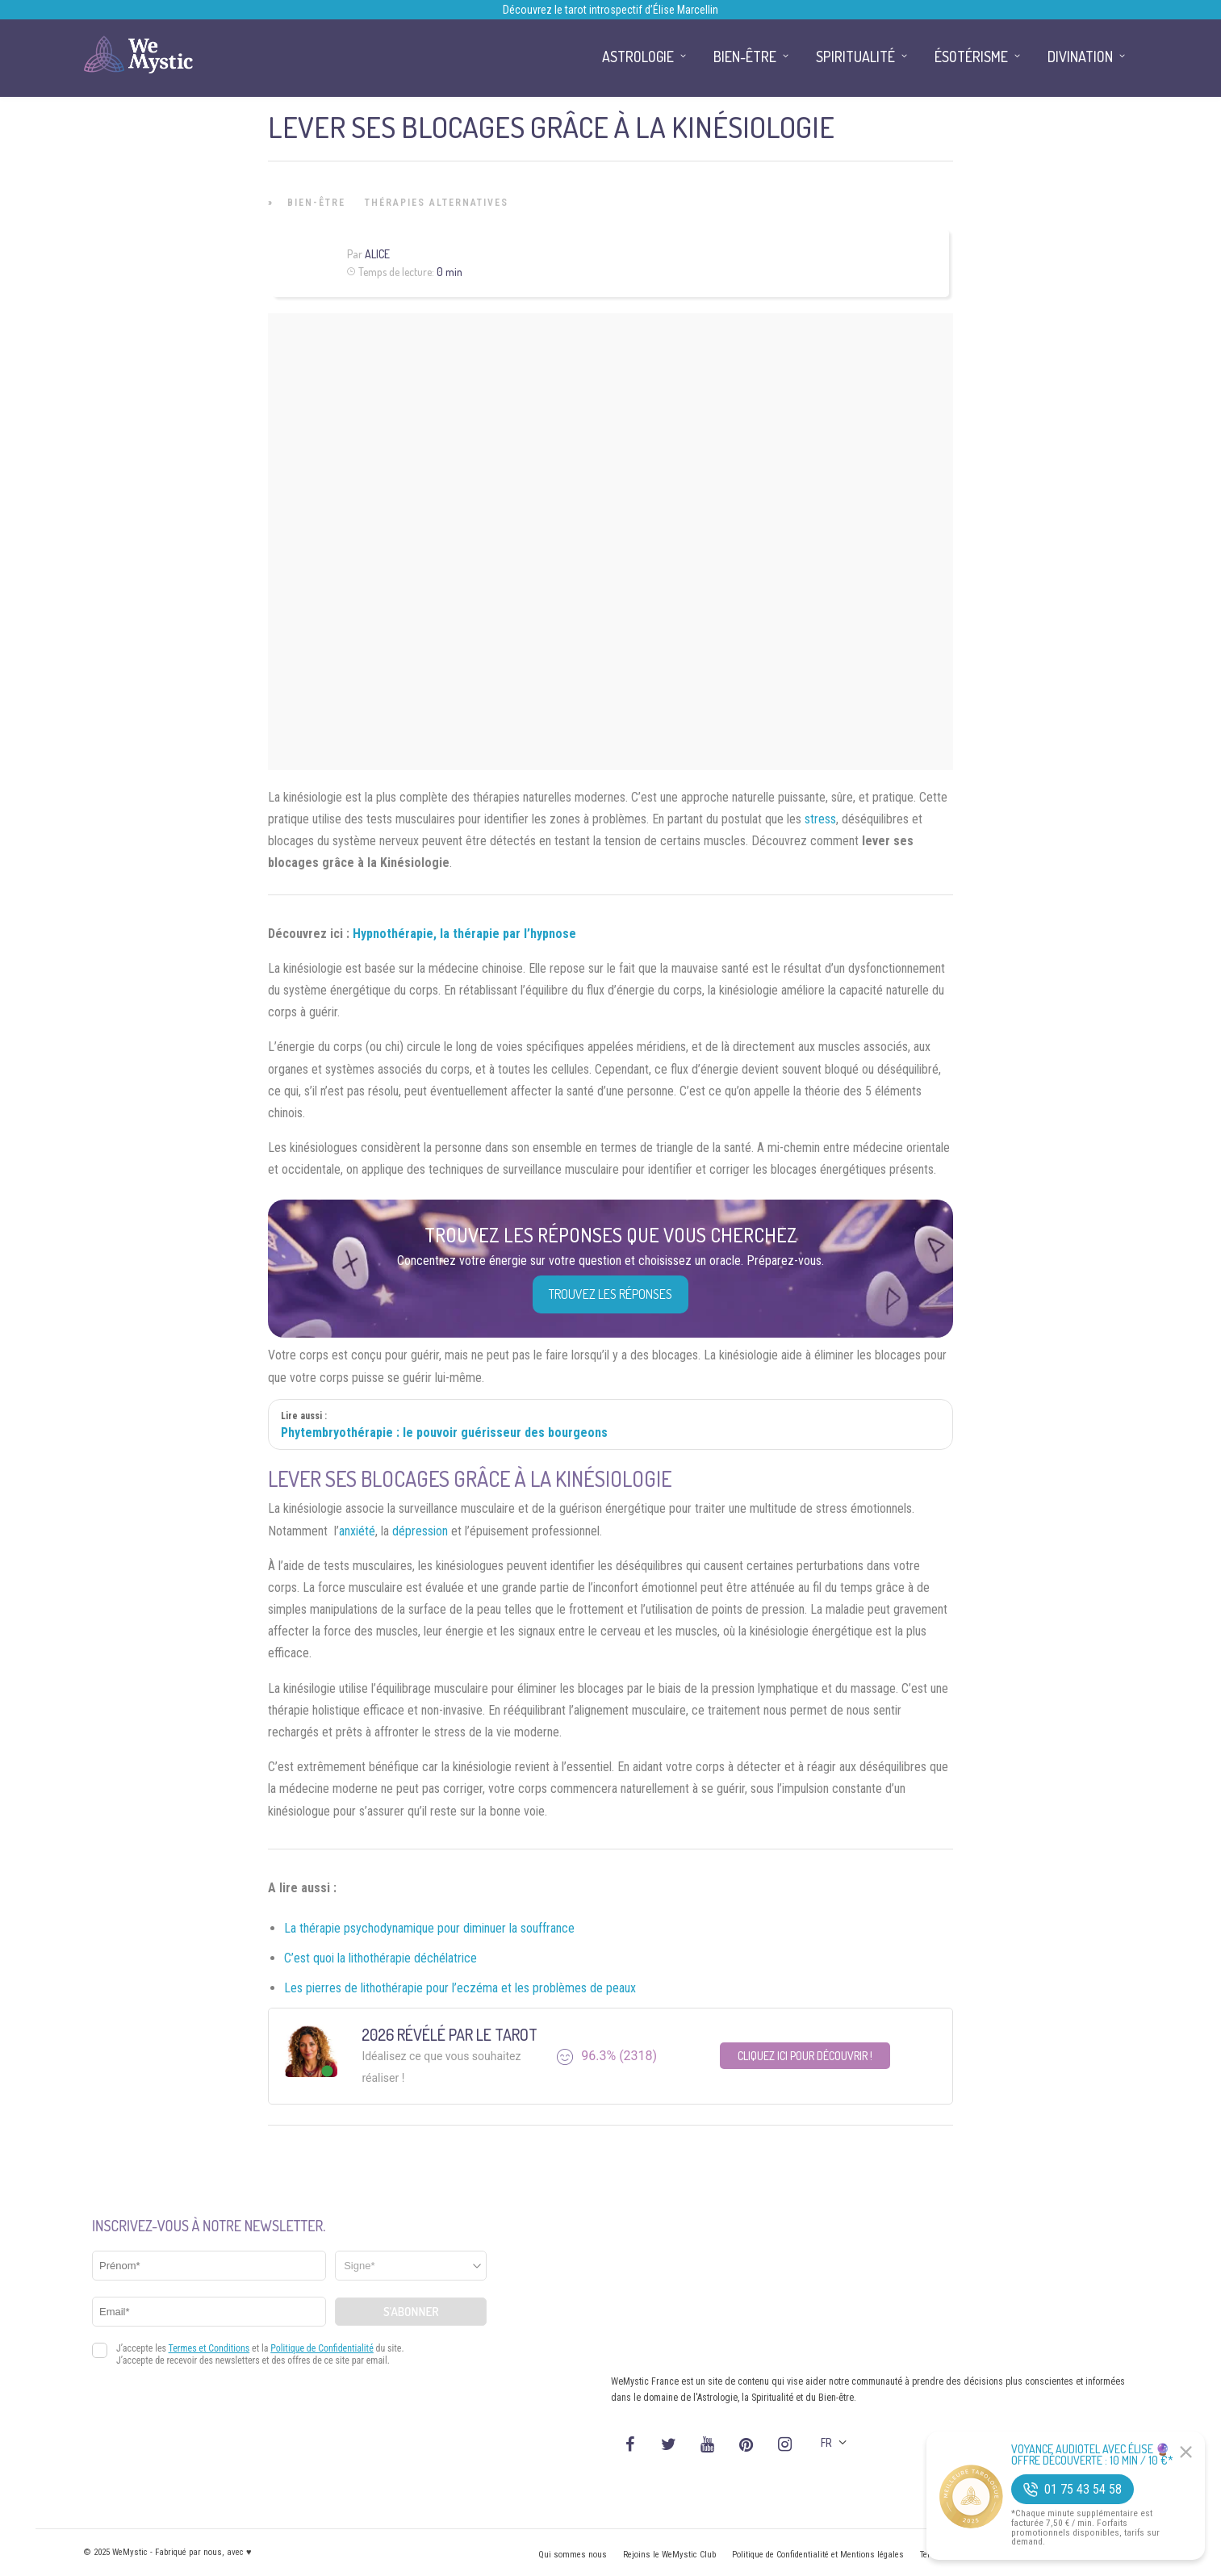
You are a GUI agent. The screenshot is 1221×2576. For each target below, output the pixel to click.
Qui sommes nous (572, 2554)
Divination (1080, 56)
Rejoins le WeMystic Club (669, 2554)
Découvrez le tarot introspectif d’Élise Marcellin (610, 9)
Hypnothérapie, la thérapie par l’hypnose (464, 933)
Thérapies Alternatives (436, 202)
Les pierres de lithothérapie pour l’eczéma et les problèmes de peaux (460, 1988)
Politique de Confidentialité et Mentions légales (818, 2554)
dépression (420, 1531)
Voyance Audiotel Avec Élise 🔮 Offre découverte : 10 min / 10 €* (1092, 2455)
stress (820, 819)
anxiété (357, 1531)
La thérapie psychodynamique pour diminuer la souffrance (429, 1928)
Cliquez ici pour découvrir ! (805, 2056)
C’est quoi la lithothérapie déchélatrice (380, 1958)
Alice (377, 254)
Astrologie (638, 56)
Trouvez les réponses (610, 1294)
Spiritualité (855, 56)
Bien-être (316, 202)
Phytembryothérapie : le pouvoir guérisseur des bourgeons (444, 1432)
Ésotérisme (971, 56)
